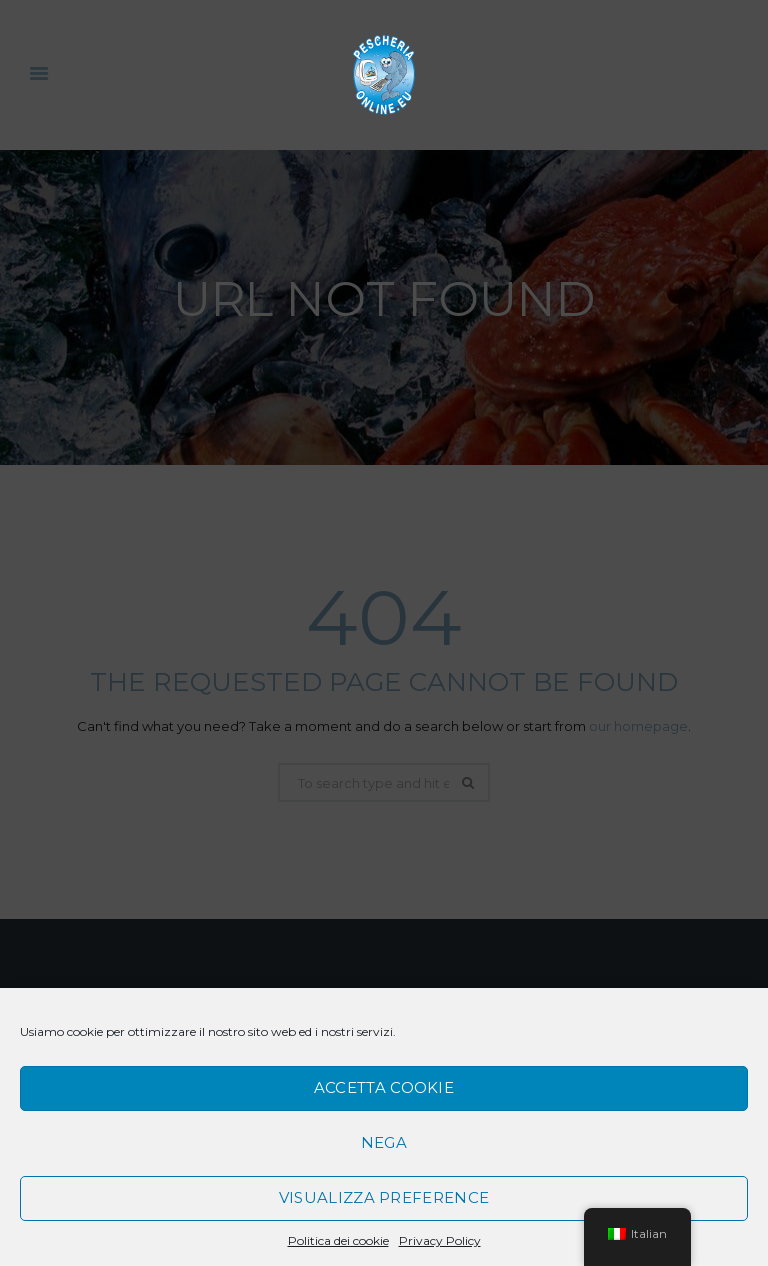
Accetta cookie (384, 1087)
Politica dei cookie (338, 1240)
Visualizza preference (384, 1197)
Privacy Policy (440, 1240)
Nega (384, 1142)
